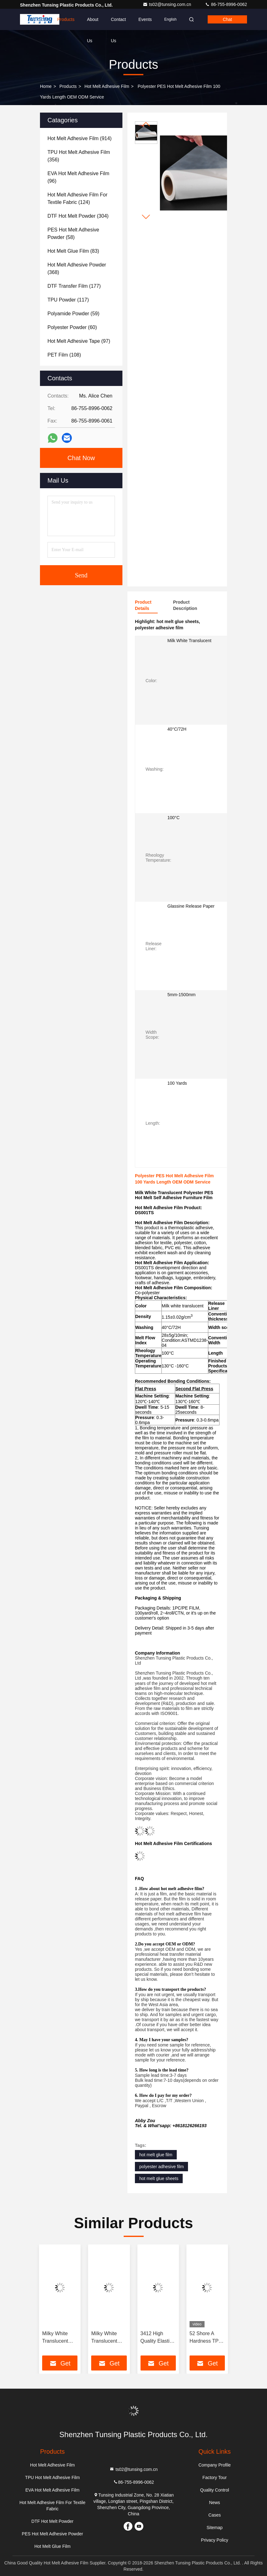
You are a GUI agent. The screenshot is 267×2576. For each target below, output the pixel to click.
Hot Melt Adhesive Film (107, 86)
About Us (92, 23)
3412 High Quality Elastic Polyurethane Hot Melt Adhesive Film (156, 2338)
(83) (73, 251)
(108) (64, 354)
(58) (73, 233)
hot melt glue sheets (158, 2178)
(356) (78, 156)
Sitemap (214, 2527)
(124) (77, 198)
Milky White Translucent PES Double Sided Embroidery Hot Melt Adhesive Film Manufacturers (108, 2338)
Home (39, 19)
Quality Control (214, 2489)
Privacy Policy (214, 2540)
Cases (214, 2515)
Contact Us (118, 23)
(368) (76, 268)
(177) (74, 286)
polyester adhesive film (161, 2166)
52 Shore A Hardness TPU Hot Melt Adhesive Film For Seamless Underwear (206, 2338)
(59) (73, 313)
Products (65, 19)
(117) (68, 299)
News (214, 2502)
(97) (78, 341)
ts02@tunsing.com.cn (167, 4)
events (145, 19)
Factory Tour (214, 2477)
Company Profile (214, 2464)
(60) (72, 327)
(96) (78, 177)
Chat (227, 19)
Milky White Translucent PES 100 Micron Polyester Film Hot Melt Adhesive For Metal (58, 2338)
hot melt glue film (155, 2154)
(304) (78, 216)
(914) (79, 138)
